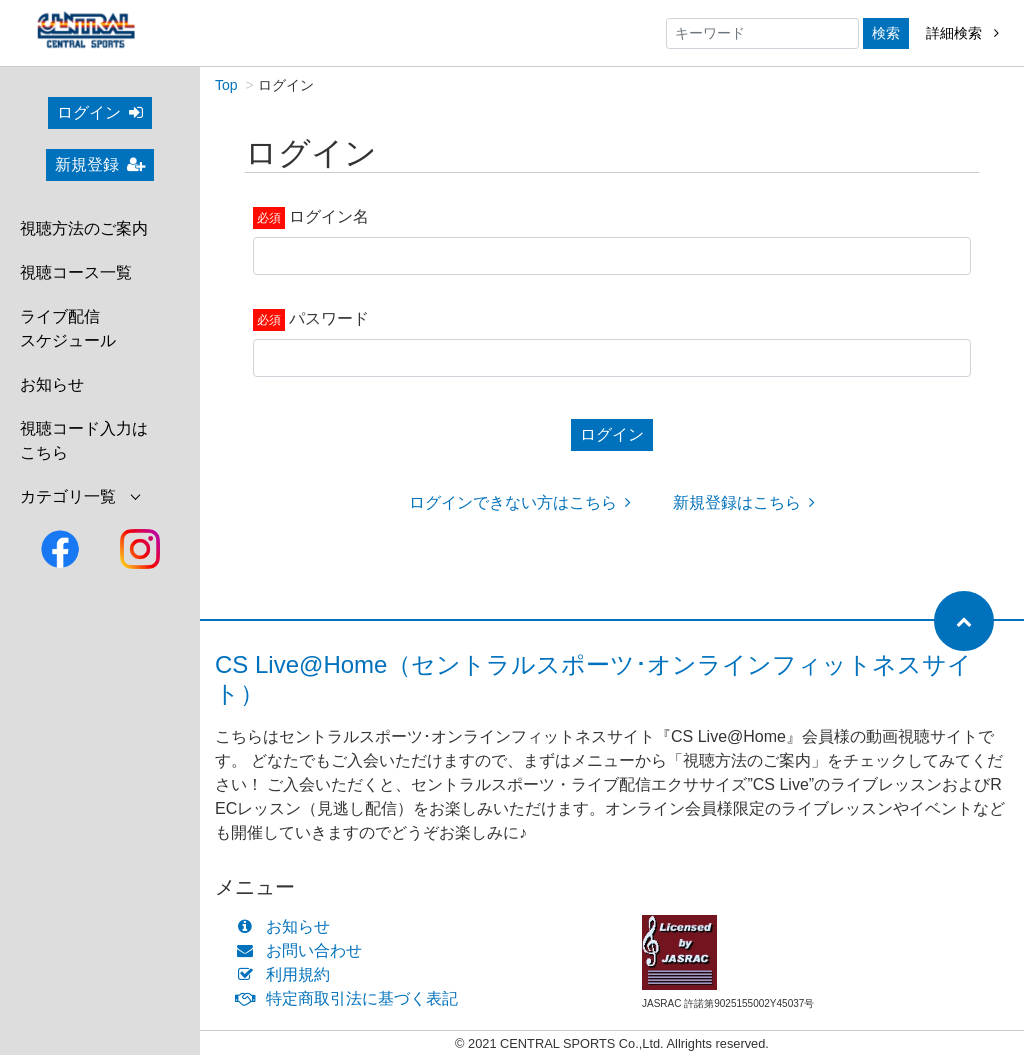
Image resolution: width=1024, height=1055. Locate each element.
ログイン (100, 112)
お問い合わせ (303, 950)
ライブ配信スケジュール (68, 328)
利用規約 (287, 974)
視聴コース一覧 (76, 272)
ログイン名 (329, 216)
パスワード (329, 318)
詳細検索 (962, 33)
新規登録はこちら (744, 502)
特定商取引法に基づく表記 (351, 998)
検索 (886, 33)
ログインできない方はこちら (520, 502)
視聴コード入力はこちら (84, 440)
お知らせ (52, 384)
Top (226, 85)
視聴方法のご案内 (84, 228)
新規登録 (100, 164)
